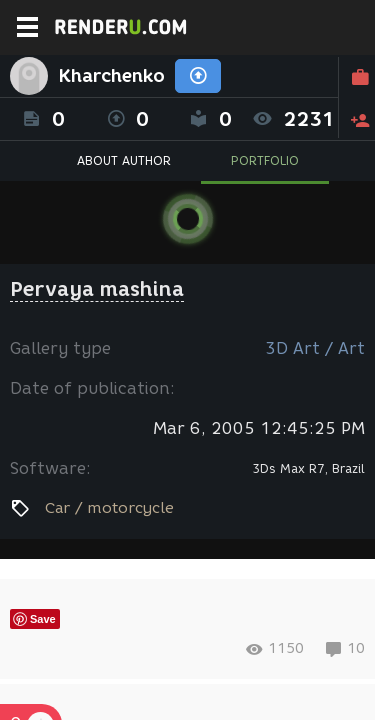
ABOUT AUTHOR (124, 160)
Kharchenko (111, 76)
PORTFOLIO (265, 160)
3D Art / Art (315, 348)
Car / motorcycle (109, 508)
